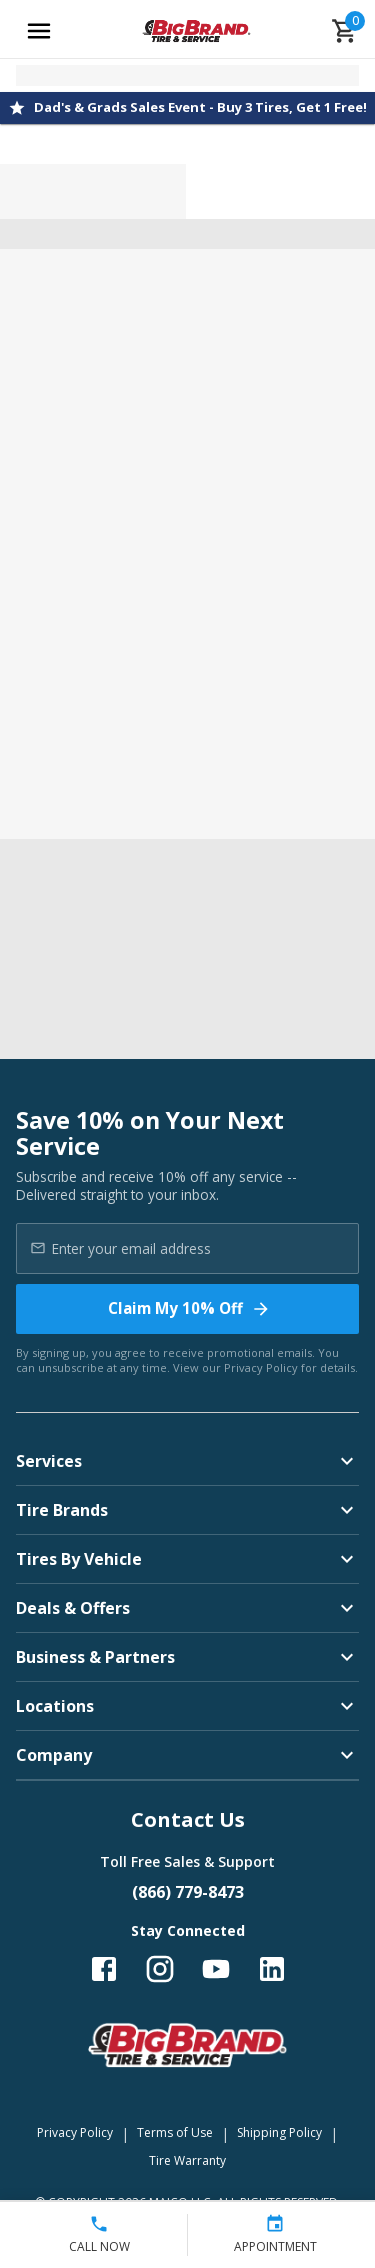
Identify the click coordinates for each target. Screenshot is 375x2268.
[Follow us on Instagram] (160, 1969)
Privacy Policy (261, 1367)
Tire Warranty (187, 2160)
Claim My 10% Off (189, 1308)
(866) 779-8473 (188, 1892)
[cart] (345, 31)
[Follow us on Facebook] (104, 1969)
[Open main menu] (39, 31)
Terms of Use (175, 2132)
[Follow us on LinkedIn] (272, 1969)
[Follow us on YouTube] (216, 1969)
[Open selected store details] (187, 75)
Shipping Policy (279, 2132)
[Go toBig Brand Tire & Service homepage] (196, 31)
